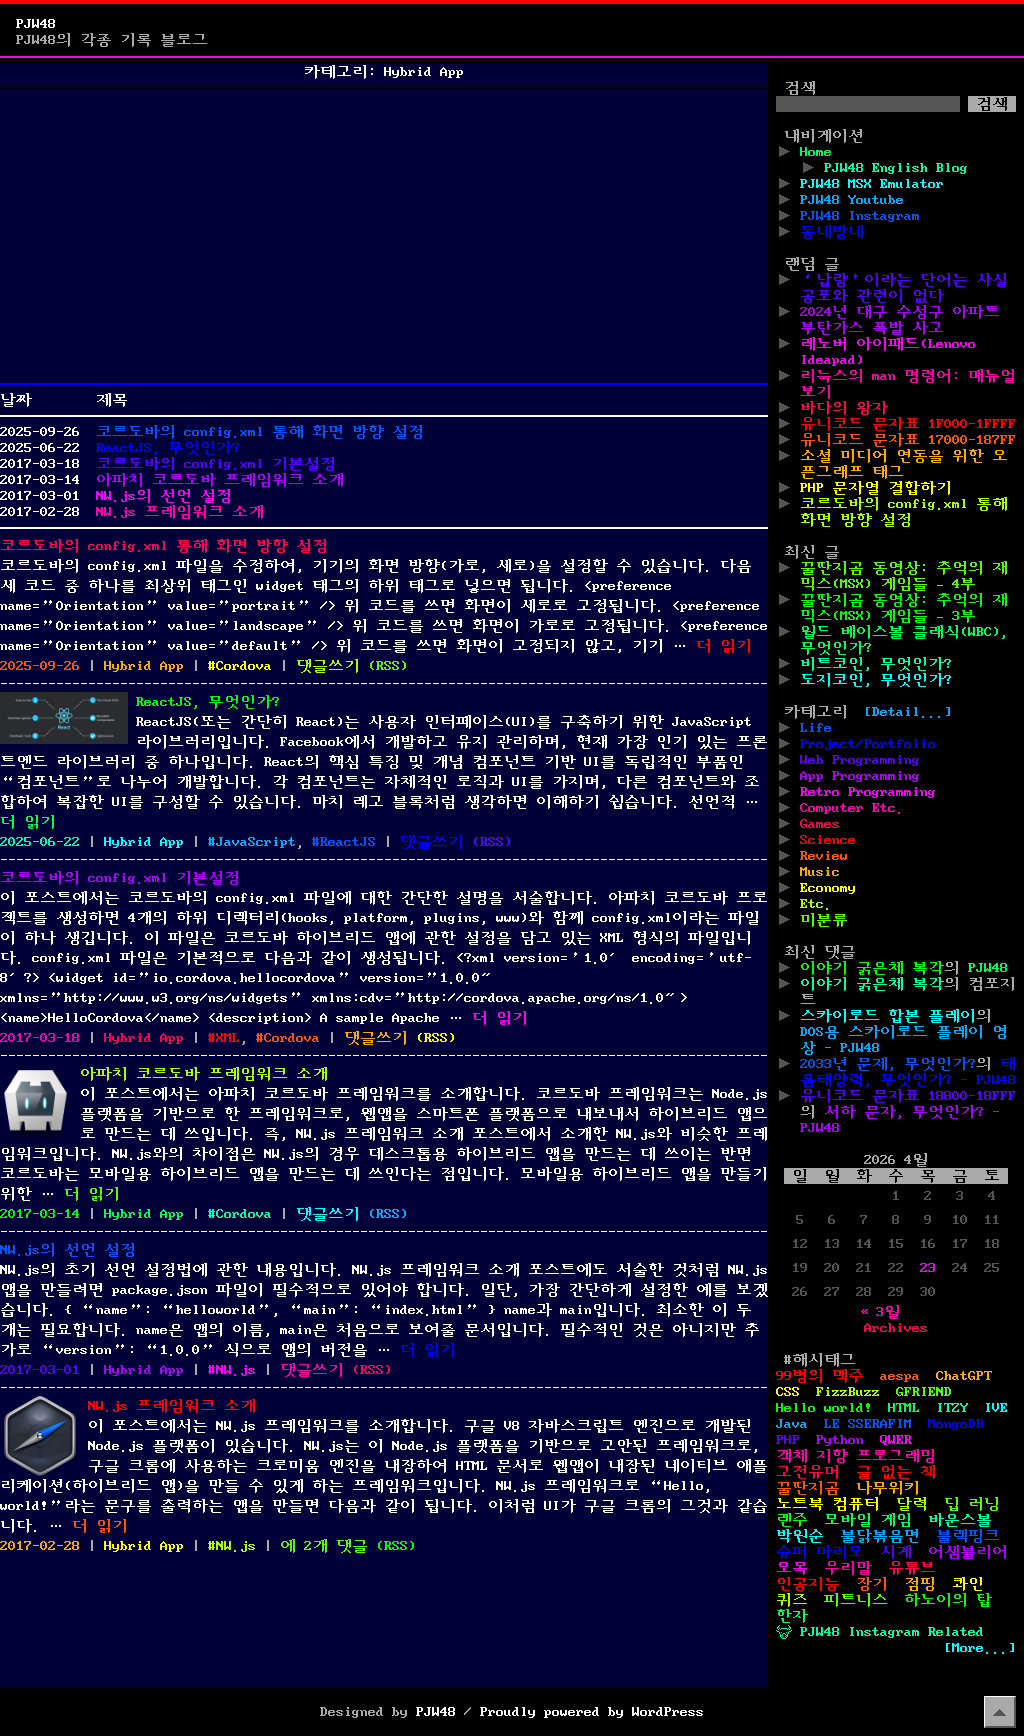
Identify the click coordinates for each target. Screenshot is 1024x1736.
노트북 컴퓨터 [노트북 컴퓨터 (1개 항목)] (828, 1504)
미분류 (824, 920)
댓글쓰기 (328, 666)
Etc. (816, 904)
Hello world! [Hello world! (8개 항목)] (824, 1408)
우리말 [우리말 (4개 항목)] (848, 1568)
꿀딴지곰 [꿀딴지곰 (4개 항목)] (808, 1488)
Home (816, 152)
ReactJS (348, 842)
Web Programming (860, 760)
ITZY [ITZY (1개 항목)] (952, 1408)
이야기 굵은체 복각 (872, 968)
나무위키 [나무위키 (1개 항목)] (888, 1488)
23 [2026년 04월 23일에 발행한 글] (928, 1268)
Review (824, 856)
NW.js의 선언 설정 (164, 496)
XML (228, 1038)
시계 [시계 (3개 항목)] (896, 1552)
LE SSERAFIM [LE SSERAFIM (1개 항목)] (868, 1424)
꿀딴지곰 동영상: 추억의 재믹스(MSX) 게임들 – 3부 (904, 608)
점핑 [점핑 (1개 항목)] (920, 1584)
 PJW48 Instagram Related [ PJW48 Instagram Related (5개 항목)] (880, 1632)
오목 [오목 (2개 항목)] (792, 1568)
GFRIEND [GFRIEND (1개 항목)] (924, 1392)
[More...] (980, 1648)
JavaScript (256, 842)
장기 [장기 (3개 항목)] (872, 1584)
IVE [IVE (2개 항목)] (996, 1408)
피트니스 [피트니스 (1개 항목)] (856, 1600)
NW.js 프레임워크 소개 (180, 512)
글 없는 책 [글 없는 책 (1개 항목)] (896, 1472)
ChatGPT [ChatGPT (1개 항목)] (964, 1376)
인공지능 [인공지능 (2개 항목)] (808, 1584)
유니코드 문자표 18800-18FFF (908, 1096)
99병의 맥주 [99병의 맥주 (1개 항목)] (820, 1376)
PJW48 (36, 24)
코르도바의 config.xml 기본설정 (216, 464)
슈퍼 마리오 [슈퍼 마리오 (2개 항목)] (820, 1552)
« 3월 (880, 1312)
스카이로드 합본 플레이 (888, 1016)
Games (820, 824)
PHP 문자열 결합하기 (876, 488)
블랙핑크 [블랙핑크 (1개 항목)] (968, 1536)
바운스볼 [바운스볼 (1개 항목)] (960, 1520)
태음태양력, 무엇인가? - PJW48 (908, 1072)
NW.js (236, 1370)
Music (820, 872)
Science (828, 840)
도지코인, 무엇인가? (876, 680)
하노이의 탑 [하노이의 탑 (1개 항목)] (948, 1600)
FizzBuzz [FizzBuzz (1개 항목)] (848, 1392)
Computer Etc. (852, 808)
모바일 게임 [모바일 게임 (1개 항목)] (868, 1520)
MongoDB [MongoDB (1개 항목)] (956, 1424)
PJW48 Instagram (860, 216)
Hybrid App (144, 666)
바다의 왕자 (844, 408)
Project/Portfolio (868, 744)
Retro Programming (868, 792)
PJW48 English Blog (896, 168)
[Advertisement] (384, 236)
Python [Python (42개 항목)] (840, 1440)
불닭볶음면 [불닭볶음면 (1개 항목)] (880, 1536)
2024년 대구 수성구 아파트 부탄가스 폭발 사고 (900, 320)
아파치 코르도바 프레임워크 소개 (220, 480)
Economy (828, 888)
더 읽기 (724, 646)
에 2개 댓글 (324, 1546)
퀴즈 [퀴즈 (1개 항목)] (792, 1600)
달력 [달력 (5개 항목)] (912, 1504)
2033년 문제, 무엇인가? (888, 1064)
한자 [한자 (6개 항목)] (792, 1616)
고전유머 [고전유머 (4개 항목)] (808, 1472)
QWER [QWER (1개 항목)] (896, 1440)
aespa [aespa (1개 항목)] (900, 1376)
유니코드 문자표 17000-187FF (908, 440)
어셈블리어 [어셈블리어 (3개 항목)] (968, 1552)
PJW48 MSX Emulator (872, 184)
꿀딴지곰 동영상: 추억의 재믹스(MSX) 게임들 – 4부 (904, 576)
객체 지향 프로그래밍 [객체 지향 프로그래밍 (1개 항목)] (856, 1456)
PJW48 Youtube (852, 200)
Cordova (244, 666)
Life (816, 728)
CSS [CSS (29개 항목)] (788, 1392)
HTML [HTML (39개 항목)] (904, 1408)
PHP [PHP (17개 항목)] (788, 1440)
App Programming (860, 776)
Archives (896, 1328)
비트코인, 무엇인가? (876, 664)
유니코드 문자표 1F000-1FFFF (908, 424)
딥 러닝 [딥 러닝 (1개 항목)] (972, 1504)
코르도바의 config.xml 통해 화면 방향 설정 (260, 432)
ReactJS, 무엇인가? (168, 448)
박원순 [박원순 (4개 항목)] (800, 1536)
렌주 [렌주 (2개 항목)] (792, 1520)
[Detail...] (908, 712)
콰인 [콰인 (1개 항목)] (968, 1584)
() (388, 666)
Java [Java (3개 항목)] (792, 1424)
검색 (800, 88)
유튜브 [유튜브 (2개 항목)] (912, 1568)
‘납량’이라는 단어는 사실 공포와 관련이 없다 (904, 288)
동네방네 (832, 232)
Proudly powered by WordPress (592, 1712)
